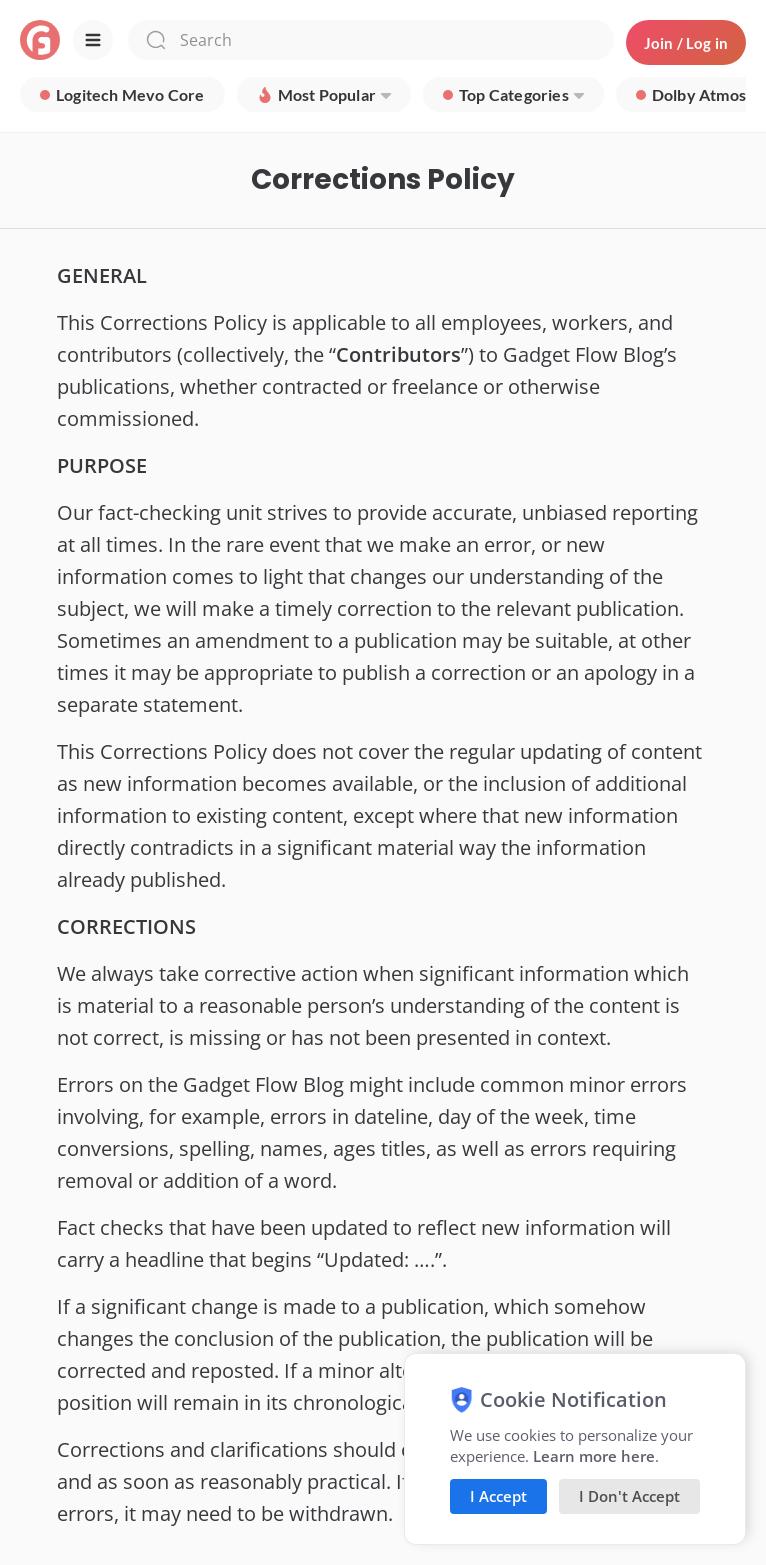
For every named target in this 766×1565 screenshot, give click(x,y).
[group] (122, 94)
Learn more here (594, 1456)
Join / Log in (686, 43)
